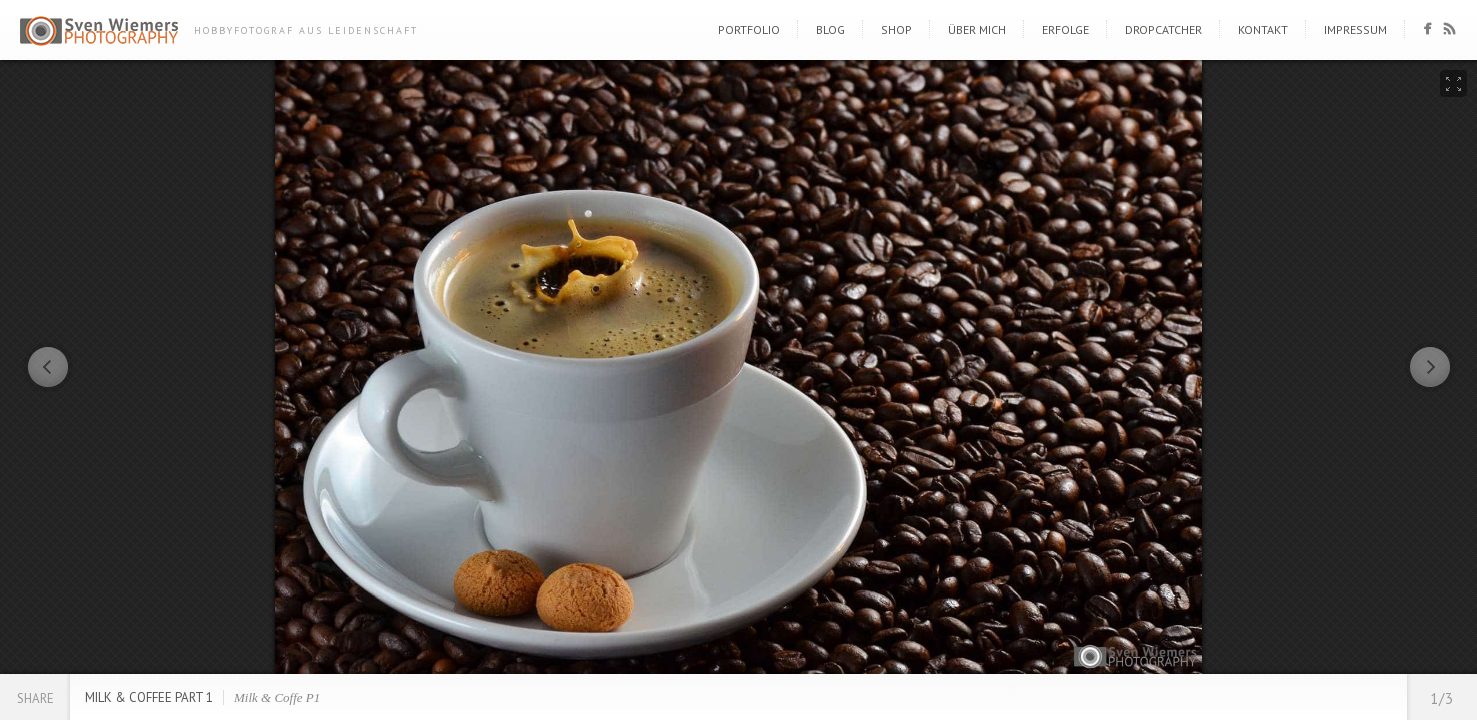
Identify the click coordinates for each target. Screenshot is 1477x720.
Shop (896, 29)
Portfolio (749, 29)
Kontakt (1263, 29)
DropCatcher (1163, 29)
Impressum (1355, 29)
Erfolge (1065, 29)
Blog (830, 29)
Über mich (977, 29)
